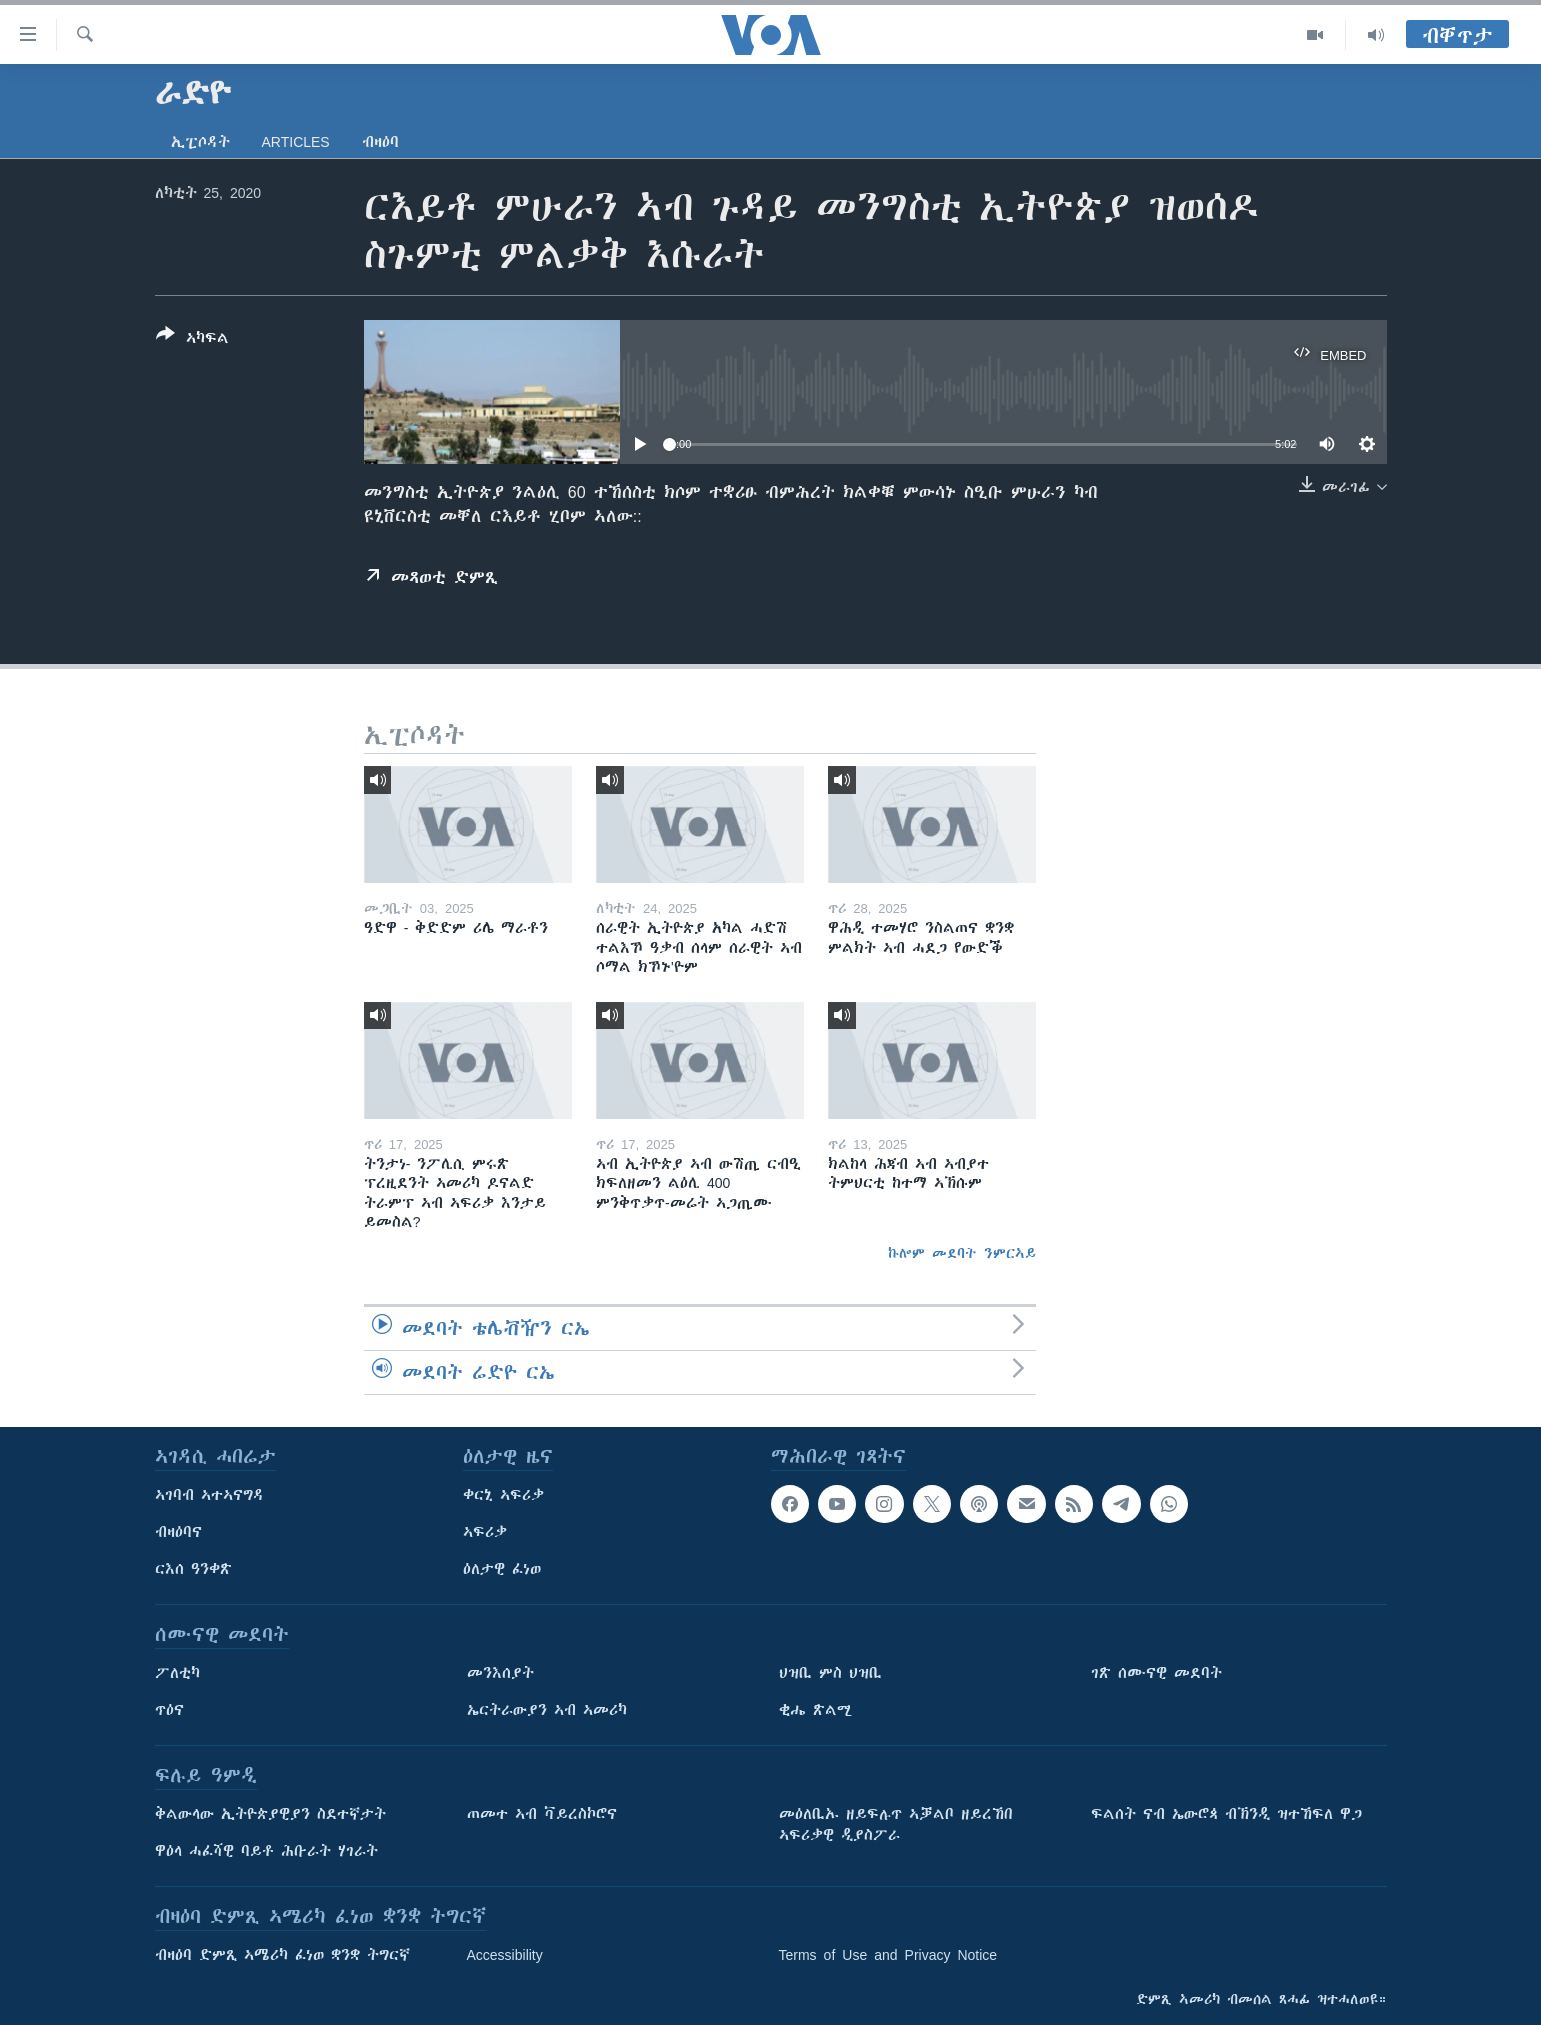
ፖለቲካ (177, 1673)
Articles (296, 142)
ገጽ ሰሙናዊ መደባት (1156, 1673)
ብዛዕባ (380, 142)
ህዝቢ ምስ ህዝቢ (830, 1673)
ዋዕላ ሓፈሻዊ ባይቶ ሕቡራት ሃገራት (266, 1851)
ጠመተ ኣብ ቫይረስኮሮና (542, 1814)
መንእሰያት (500, 1673)
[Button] (192, 340)
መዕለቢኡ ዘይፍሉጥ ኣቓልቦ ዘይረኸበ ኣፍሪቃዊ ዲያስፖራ (896, 1824)
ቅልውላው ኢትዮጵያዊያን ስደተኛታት (270, 1814)
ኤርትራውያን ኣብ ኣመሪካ (547, 1710)
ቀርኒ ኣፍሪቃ (503, 1495)
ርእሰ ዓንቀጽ (193, 1569)
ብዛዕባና (178, 1532)
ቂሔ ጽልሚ (815, 1710)
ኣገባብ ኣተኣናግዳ (209, 1495)
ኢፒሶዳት (200, 142)
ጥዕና (169, 1710)
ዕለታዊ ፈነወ (502, 1569)
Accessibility (505, 1955)
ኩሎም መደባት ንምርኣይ (962, 1253)
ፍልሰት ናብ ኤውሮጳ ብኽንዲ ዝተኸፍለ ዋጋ (1226, 1814)
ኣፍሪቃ (485, 1532)
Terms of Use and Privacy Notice (888, 1955)
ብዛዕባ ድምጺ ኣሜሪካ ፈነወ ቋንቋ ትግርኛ (282, 1955)
